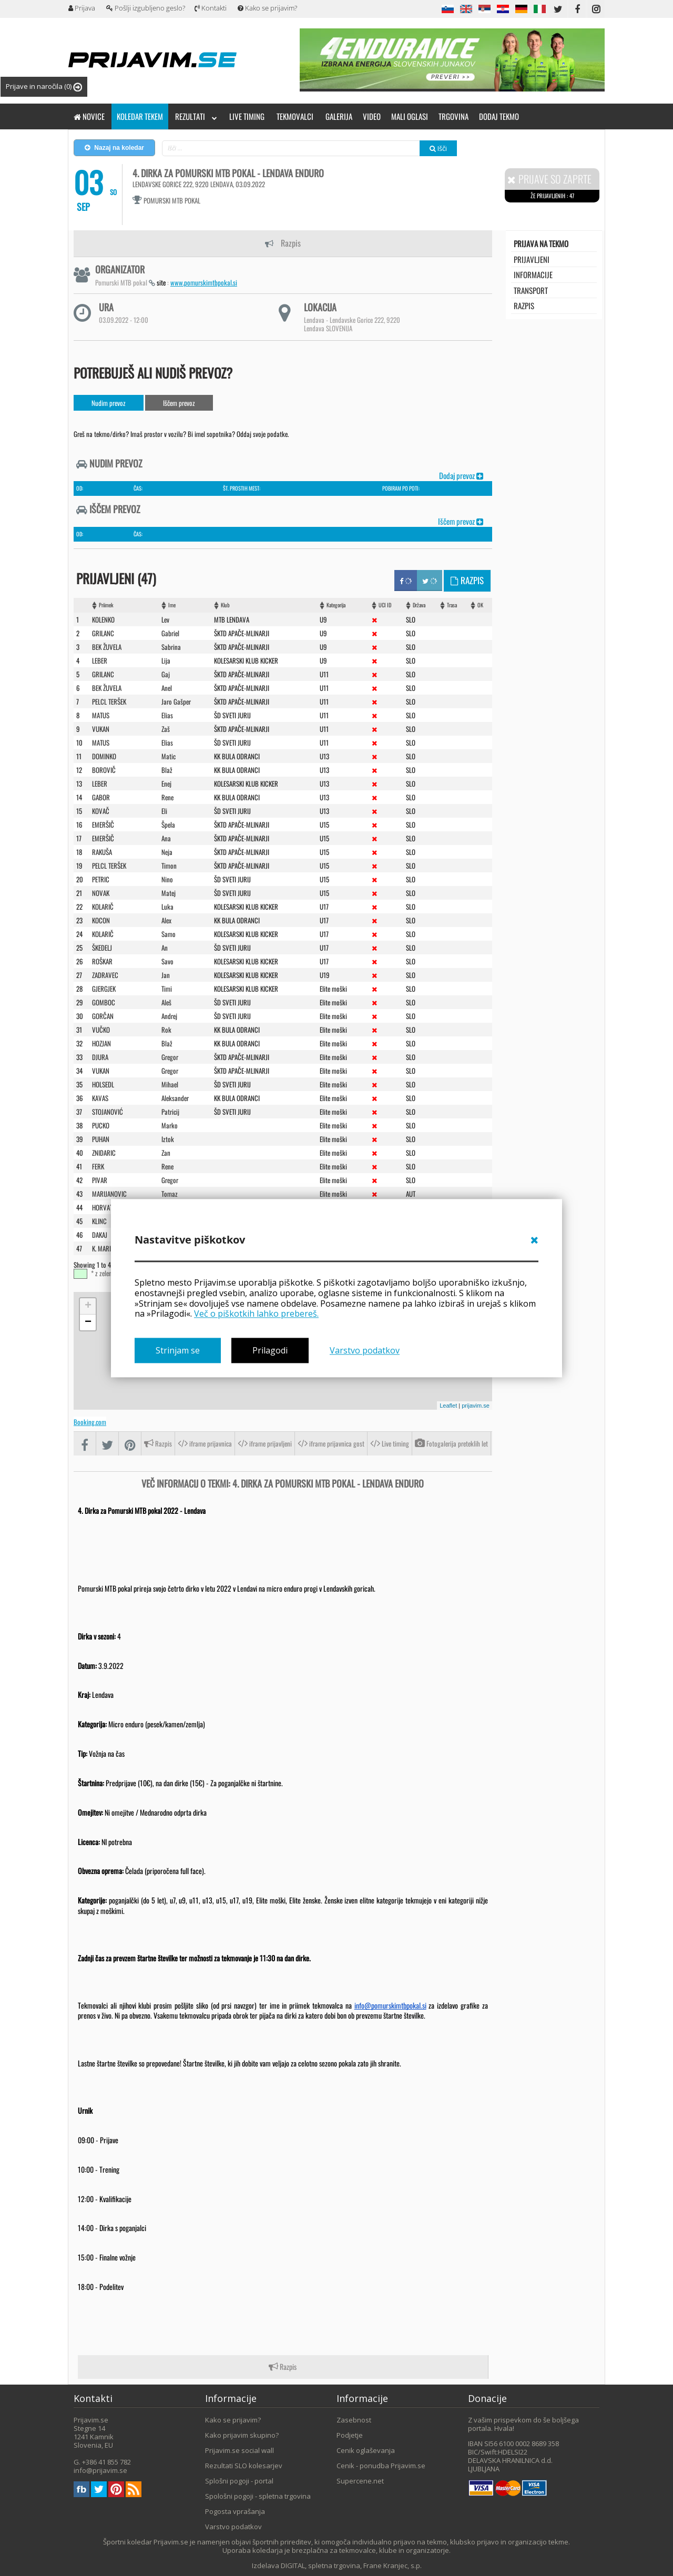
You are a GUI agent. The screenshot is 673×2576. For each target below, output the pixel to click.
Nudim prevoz (108, 403)
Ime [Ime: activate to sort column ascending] (172, 604)
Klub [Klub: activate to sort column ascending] (225, 604)
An (164, 947)
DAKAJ (99, 1234)
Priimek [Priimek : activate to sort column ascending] (106, 604)
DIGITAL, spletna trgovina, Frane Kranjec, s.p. (351, 2565)
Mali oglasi (409, 116)
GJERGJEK (104, 988)
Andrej (169, 1015)
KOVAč (100, 810)
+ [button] (88, 1306)
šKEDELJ (102, 947)
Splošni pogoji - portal (239, 2480)
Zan (165, 1152)
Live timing (246, 116)
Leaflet (448, 1405)
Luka (167, 906)
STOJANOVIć (107, 1111)
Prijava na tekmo (541, 243)
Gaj (165, 673)
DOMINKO (104, 755)
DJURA (100, 1056)
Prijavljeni (531, 259)
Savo (167, 960)
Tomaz (169, 1193)
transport (531, 290)
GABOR (101, 796)
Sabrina (171, 646)
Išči (438, 148)
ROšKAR (102, 960)
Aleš (166, 1001)
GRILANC (103, 632)
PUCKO (100, 1124)
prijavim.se (476, 1405)
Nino (167, 878)
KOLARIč (103, 906)
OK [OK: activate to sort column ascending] (480, 604)
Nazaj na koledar (114, 147)
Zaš (165, 728)
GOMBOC (103, 1001)
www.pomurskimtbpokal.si (203, 282)
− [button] (88, 1322)
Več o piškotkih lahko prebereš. (256, 1314)
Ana (166, 837)
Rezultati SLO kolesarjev (243, 2465)
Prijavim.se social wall (239, 2450)
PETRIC (100, 878)
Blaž (166, 769)
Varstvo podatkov (365, 1350)
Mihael (169, 1083)
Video (372, 116)
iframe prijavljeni (265, 1443)
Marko (169, 1124)
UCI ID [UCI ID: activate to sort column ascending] (385, 604)
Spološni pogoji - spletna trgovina (258, 2495)
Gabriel (170, 632)
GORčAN (103, 1015)
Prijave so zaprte (549, 179)
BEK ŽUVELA (106, 646)
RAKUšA (102, 851)
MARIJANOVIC (109, 1193)
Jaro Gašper (176, 701)
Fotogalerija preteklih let (451, 1443)
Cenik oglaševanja (365, 2450)
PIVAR (99, 1179)
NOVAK (100, 892)
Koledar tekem (140, 116)
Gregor (169, 1056)
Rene (167, 796)
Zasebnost (353, 2419)
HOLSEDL (103, 1083)
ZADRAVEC (105, 974)
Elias (167, 714)
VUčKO (101, 1029)
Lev (165, 619)
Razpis (283, 243)
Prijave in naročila (44, 86)
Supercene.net (360, 2480)
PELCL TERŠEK (109, 865)
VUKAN (100, 728)
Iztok (167, 1138)
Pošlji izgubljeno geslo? (145, 8)
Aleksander (175, 1097)
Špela (168, 824)
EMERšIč (103, 824)
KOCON (101, 919)
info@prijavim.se (100, 2470)
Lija (165, 660)
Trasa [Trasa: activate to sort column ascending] (452, 604)
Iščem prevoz (179, 403)
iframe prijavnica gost (331, 1443)
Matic (168, 755)
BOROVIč (104, 769)
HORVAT (102, 1207)
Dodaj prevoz (461, 475)
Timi (166, 988)
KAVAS (100, 1097)
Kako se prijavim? (267, 8)
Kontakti (211, 8)
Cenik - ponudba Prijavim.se (380, 2465)
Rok (166, 1029)
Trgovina (453, 116)
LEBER (99, 660)
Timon (169, 865)
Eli (164, 810)
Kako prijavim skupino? (242, 2434)
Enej (166, 783)
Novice (89, 116)
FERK (98, 1165)
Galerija (338, 116)
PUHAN (100, 1138)
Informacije (533, 274)
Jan (165, 974)
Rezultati (196, 116)
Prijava (81, 8)
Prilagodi (270, 1350)
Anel (166, 687)
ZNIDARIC (104, 1152)
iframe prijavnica (205, 1443)
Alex (166, 919)
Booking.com (90, 1421)
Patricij (170, 1111)
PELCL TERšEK (109, 701)
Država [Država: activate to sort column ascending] (419, 604)
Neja (166, 851)
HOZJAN (101, 1042)
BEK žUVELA (106, 687)
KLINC (99, 1220)
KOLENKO (103, 619)
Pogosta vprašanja (235, 2511)
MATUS (100, 714)
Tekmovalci (295, 116)
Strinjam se (178, 1350)
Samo (168, 933)
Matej (168, 892)
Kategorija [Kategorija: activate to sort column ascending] (336, 604)
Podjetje (349, 2434)
